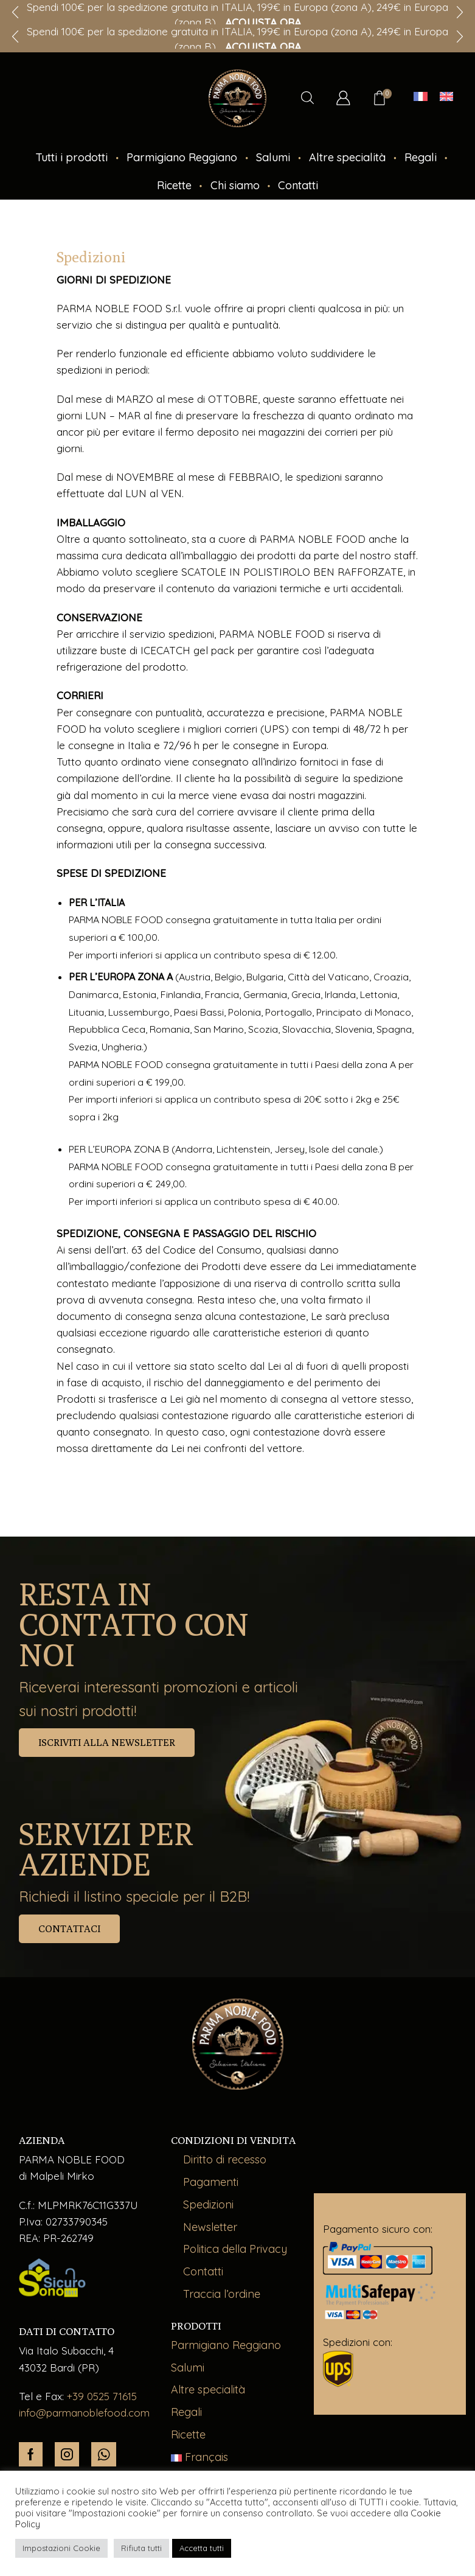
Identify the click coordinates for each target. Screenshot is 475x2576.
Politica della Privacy (235, 2249)
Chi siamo (235, 185)
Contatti (298, 185)
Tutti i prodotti (71, 157)
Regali (420, 157)
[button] (15, 36)
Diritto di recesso (224, 2159)
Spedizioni (208, 2204)
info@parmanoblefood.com (84, 2412)
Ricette (174, 185)
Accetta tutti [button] (201, 2548)
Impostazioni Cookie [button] (61, 2548)
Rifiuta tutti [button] (141, 2548)
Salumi (273, 157)
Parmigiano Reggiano (182, 157)
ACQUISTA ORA (263, 22)
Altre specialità (347, 157)
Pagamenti (210, 2182)
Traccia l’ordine (221, 2294)
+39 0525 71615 (102, 2396)
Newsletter (210, 2227)
